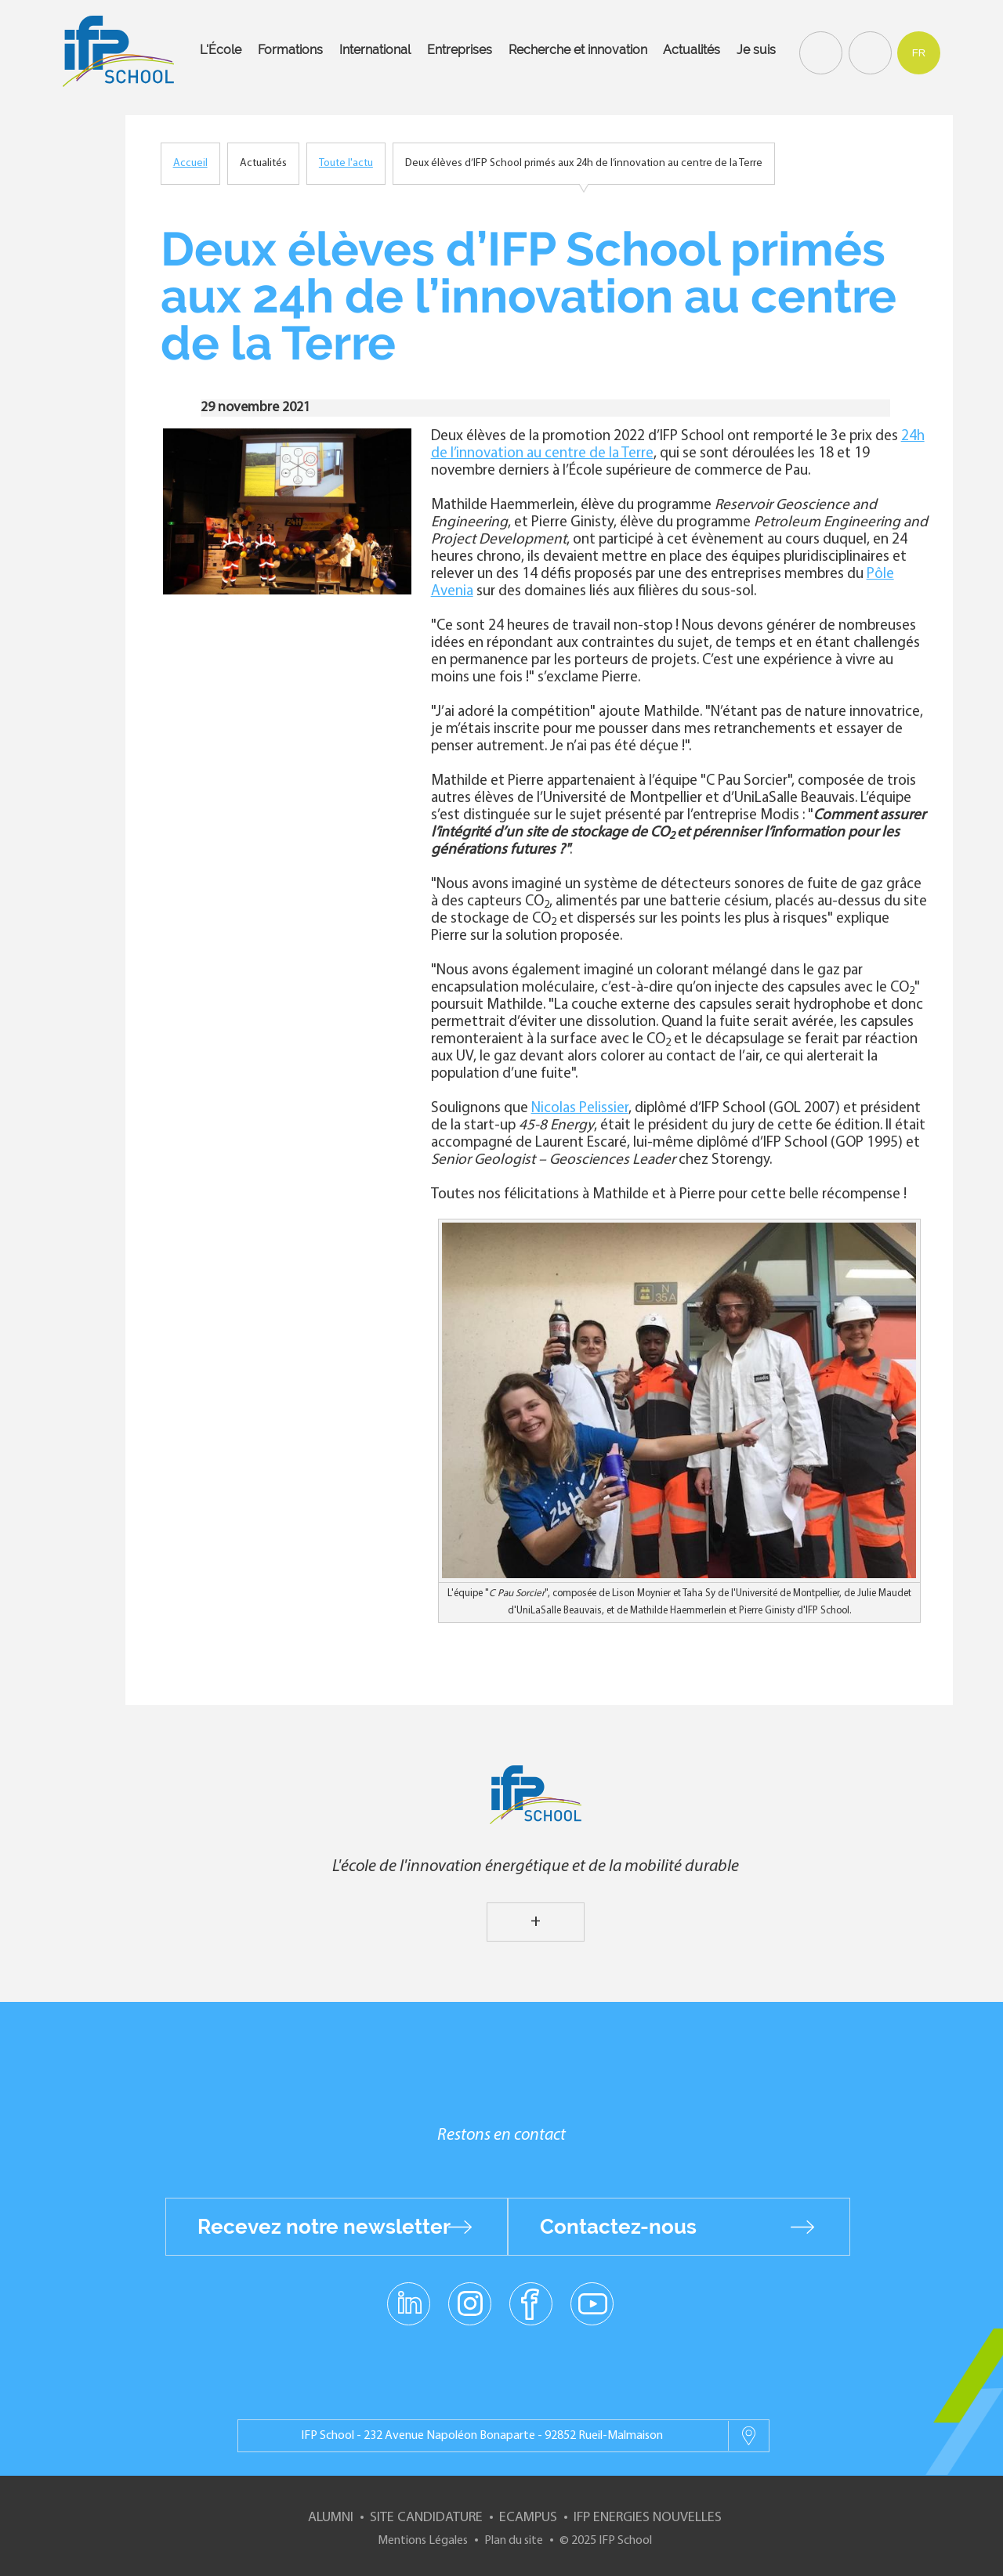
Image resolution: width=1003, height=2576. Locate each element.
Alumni (330, 2517)
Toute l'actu (346, 163)
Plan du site (513, 2540)
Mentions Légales (423, 2540)
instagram (469, 2303)
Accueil (190, 163)
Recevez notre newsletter (324, 2226)
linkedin (408, 2294)
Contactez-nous (618, 2226)
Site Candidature (426, 2517)
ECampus (528, 2517)
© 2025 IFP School (605, 2540)
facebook (530, 2303)
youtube (592, 2303)
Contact (868, 52)
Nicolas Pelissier (579, 1108)
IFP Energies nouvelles (648, 2517)
